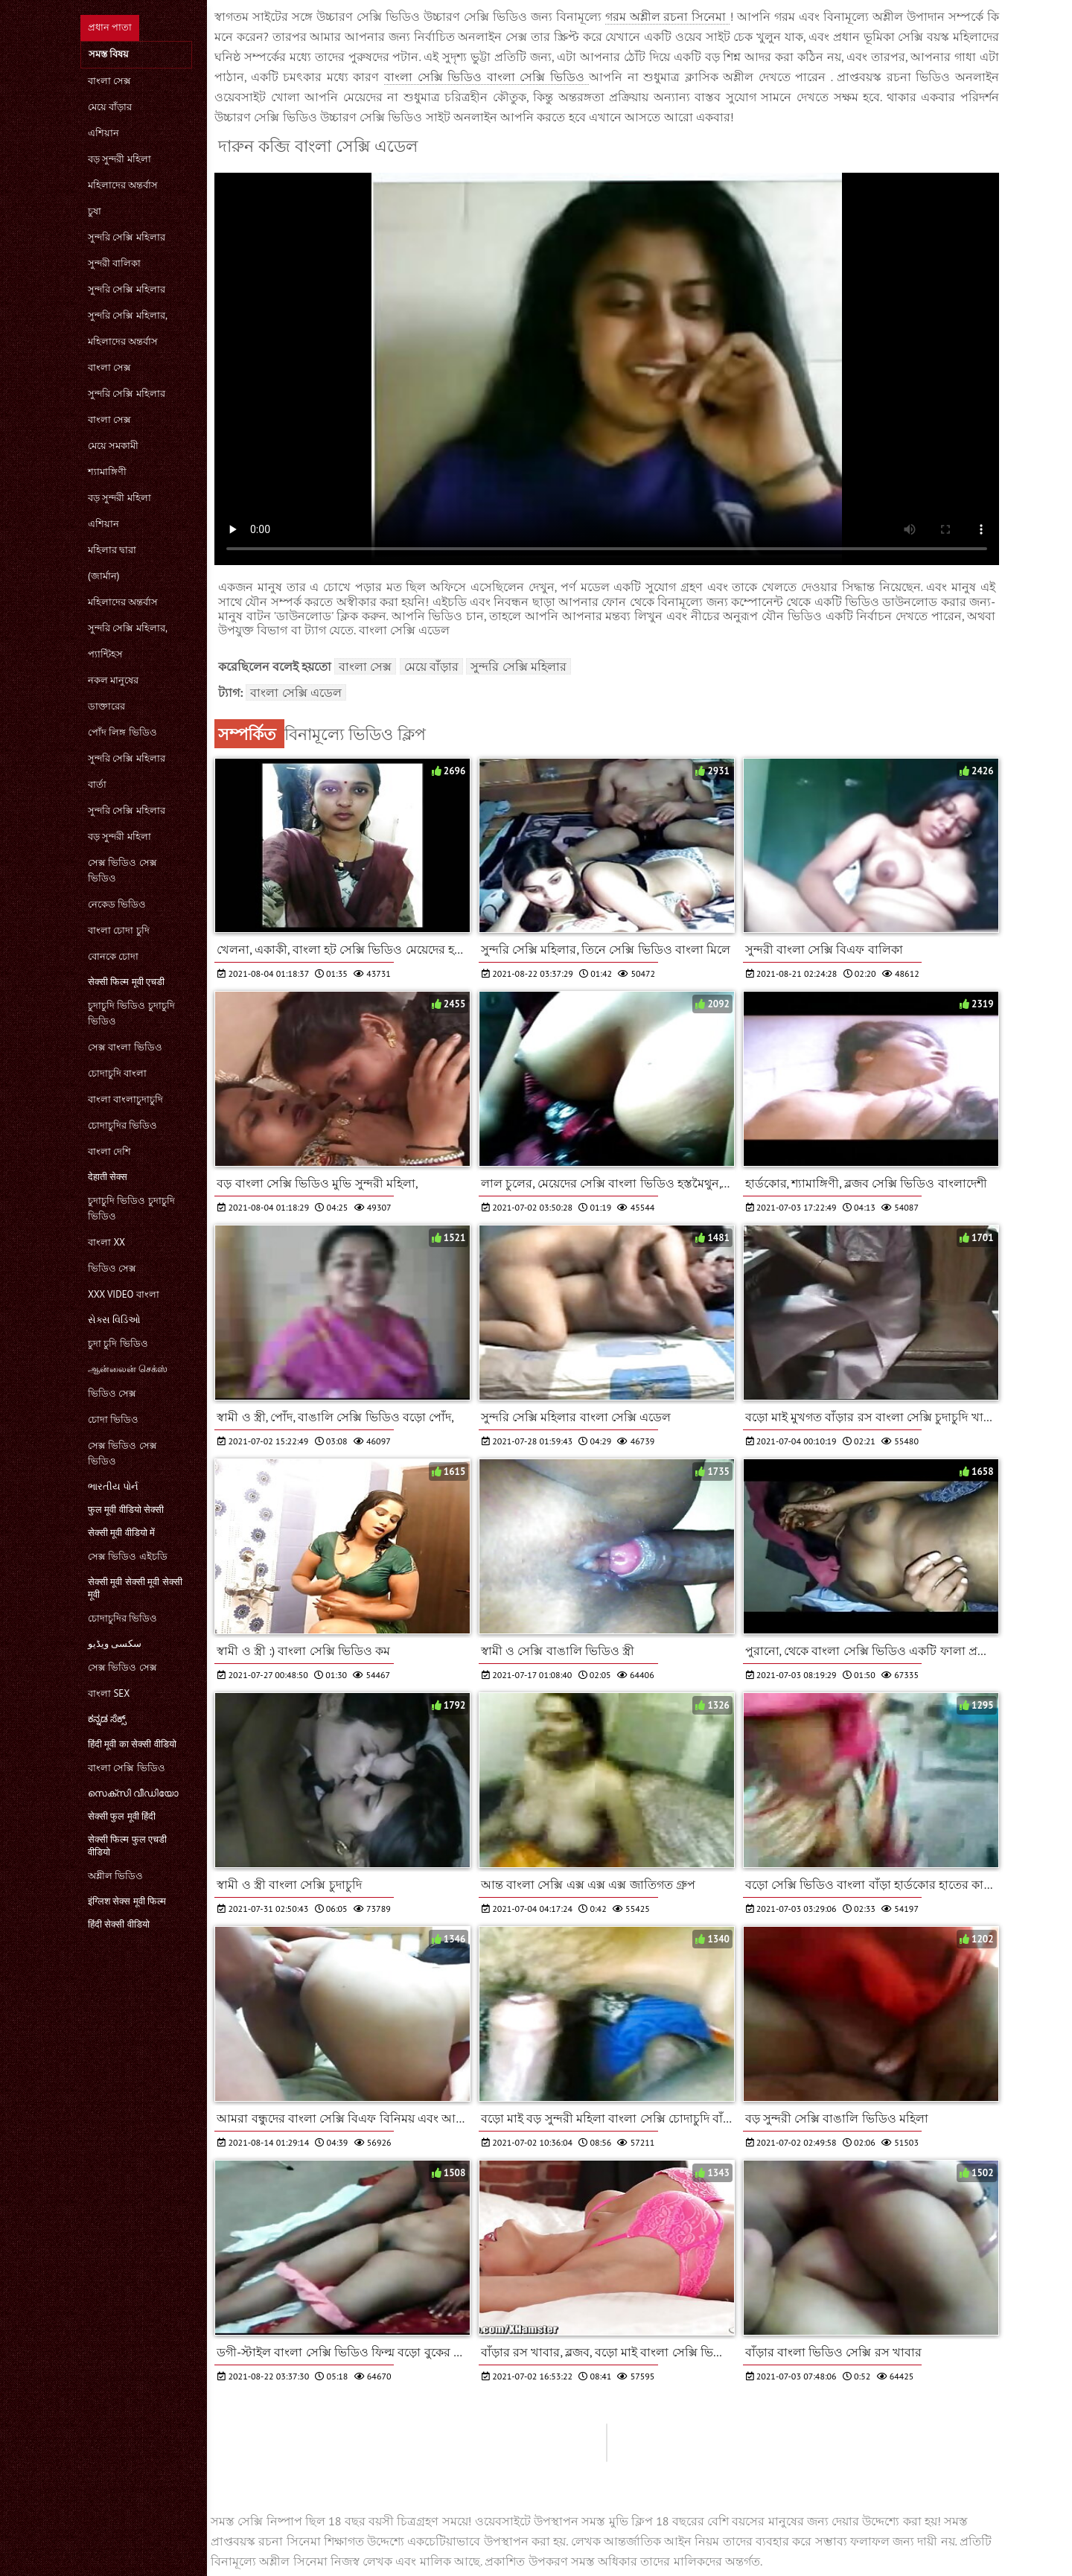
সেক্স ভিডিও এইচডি (128, 1556)
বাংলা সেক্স (109, 80)
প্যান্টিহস (105, 654)
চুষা (94, 211)
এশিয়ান (103, 133)
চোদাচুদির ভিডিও (122, 1125)
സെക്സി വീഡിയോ (133, 1793)
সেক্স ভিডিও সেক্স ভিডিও (122, 870)
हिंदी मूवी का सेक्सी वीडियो (132, 1744)
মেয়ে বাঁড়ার (110, 107)
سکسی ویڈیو (114, 1643)
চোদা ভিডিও (113, 1419)
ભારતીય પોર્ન (113, 1486)
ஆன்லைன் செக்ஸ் (128, 1368)
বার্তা (97, 784)
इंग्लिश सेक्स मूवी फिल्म (127, 1901)
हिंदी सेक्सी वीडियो (119, 1924)
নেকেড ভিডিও (117, 904)
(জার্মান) (103, 576)
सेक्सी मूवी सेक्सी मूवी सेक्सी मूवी (135, 1588)
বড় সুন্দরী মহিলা (119, 159)
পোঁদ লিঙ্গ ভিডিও (122, 732)
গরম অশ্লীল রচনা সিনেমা (667, 16)
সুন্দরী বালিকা (114, 263)
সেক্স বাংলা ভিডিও (125, 1047)
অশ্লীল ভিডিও (115, 1875)
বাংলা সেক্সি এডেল (296, 692)
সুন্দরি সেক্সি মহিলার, (128, 315)
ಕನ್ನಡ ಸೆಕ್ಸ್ (107, 1718)
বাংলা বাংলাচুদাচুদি (125, 1099)
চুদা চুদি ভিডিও (118, 1343)
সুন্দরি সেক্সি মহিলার (126, 237)
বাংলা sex (109, 1693)
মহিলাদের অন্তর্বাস (123, 185)
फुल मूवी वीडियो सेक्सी (126, 1509)
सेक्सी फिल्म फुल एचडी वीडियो (127, 1845)
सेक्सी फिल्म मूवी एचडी (126, 981)
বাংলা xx (106, 1242)
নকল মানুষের (113, 680)
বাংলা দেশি (109, 1151)
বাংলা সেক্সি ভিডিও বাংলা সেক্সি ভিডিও (486, 76)
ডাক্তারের (106, 706)
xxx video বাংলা (123, 1294)
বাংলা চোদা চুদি (119, 930)
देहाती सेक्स (107, 1176)
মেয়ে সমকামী (113, 445)
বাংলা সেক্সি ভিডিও (126, 1768)
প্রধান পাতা (110, 27)
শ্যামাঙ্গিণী (107, 471)
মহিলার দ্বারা (112, 549)
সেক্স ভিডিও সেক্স (122, 1667)
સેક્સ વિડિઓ (114, 1319)
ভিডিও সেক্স (112, 1268)
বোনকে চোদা (113, 956)
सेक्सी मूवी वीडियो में (121, 1532)
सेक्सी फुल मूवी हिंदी (122, 1816)
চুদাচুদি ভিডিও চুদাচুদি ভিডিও (131, 1013)
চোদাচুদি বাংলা (117, 1073)
